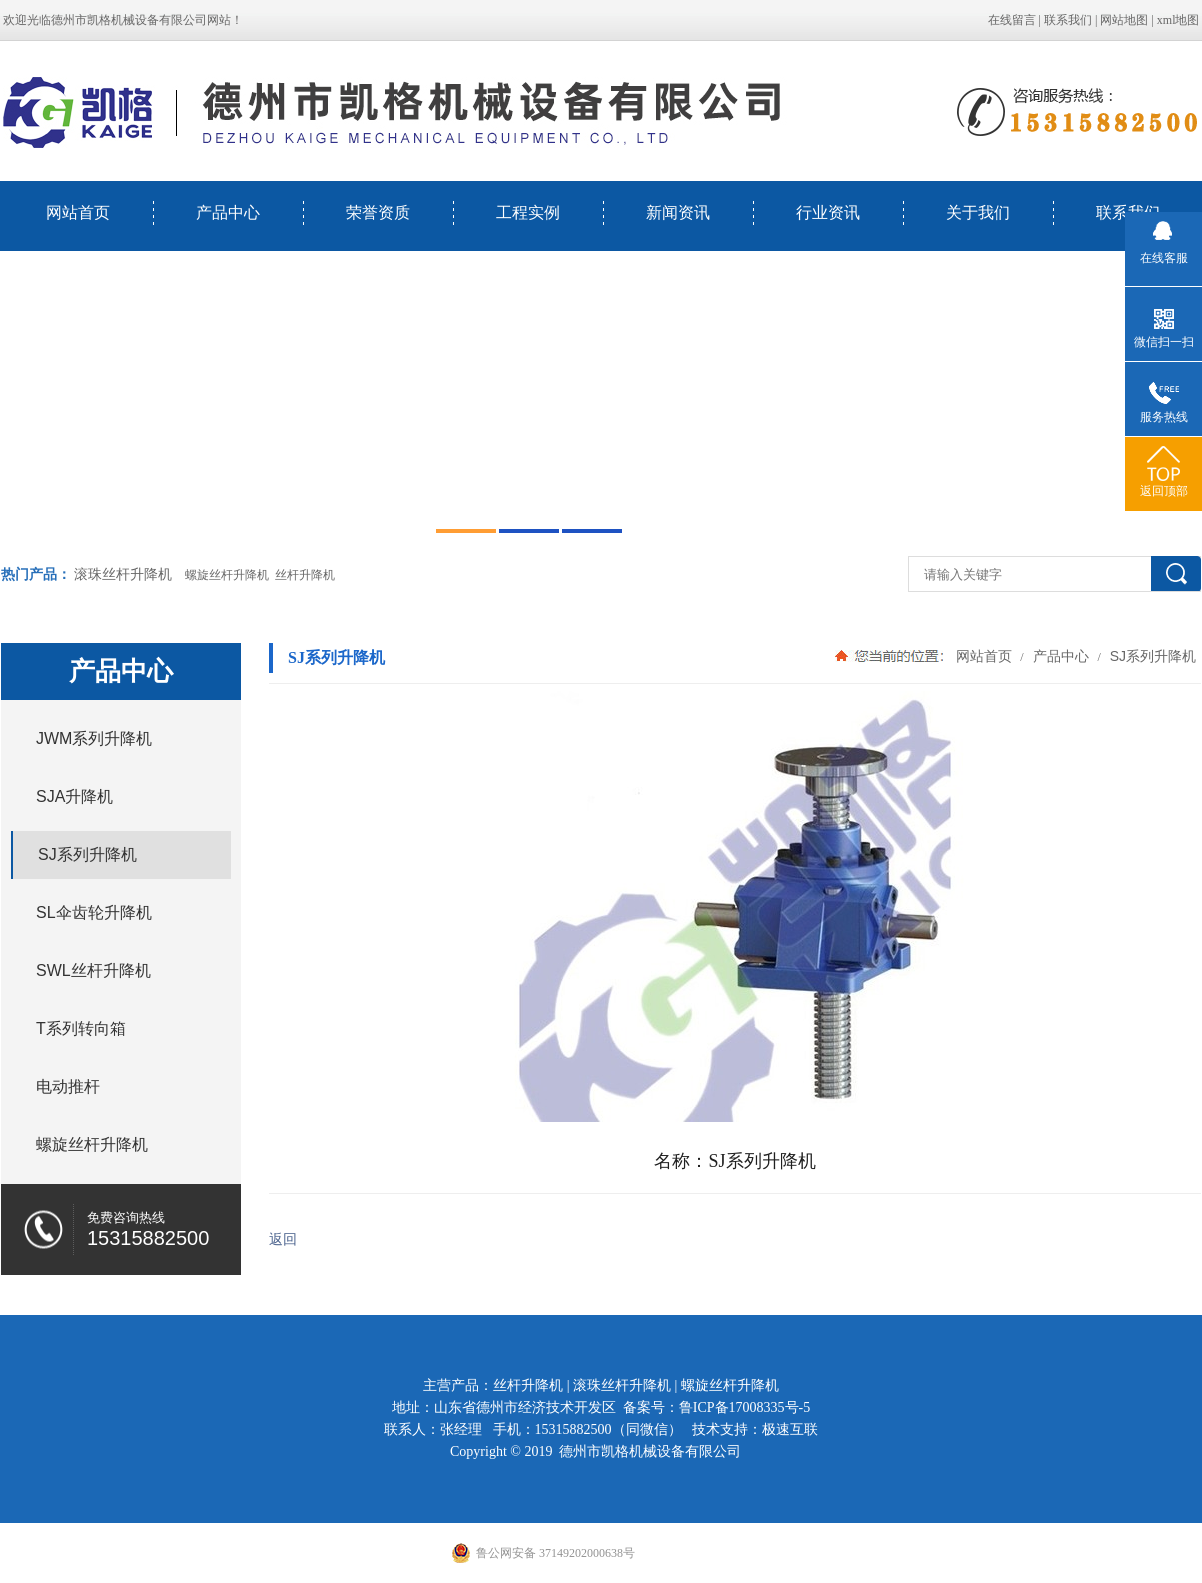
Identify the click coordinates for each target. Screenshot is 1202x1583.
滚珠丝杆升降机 (123, 574)
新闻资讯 (678, 212)
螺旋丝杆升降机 (730, 1385)
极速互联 (790, 1429)
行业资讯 (828, 212)
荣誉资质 (378, 212)
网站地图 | (1128, 20)
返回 (283, 1239)
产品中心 (228, 212)
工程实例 (528, 212)
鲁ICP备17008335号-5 (744, 1407)
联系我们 (1068, 20)
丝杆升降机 (528, 1385)
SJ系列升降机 (1151, 656)
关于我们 (978, 212)
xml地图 (1178, 20)
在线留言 (1012, 20)
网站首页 (78, 212)
